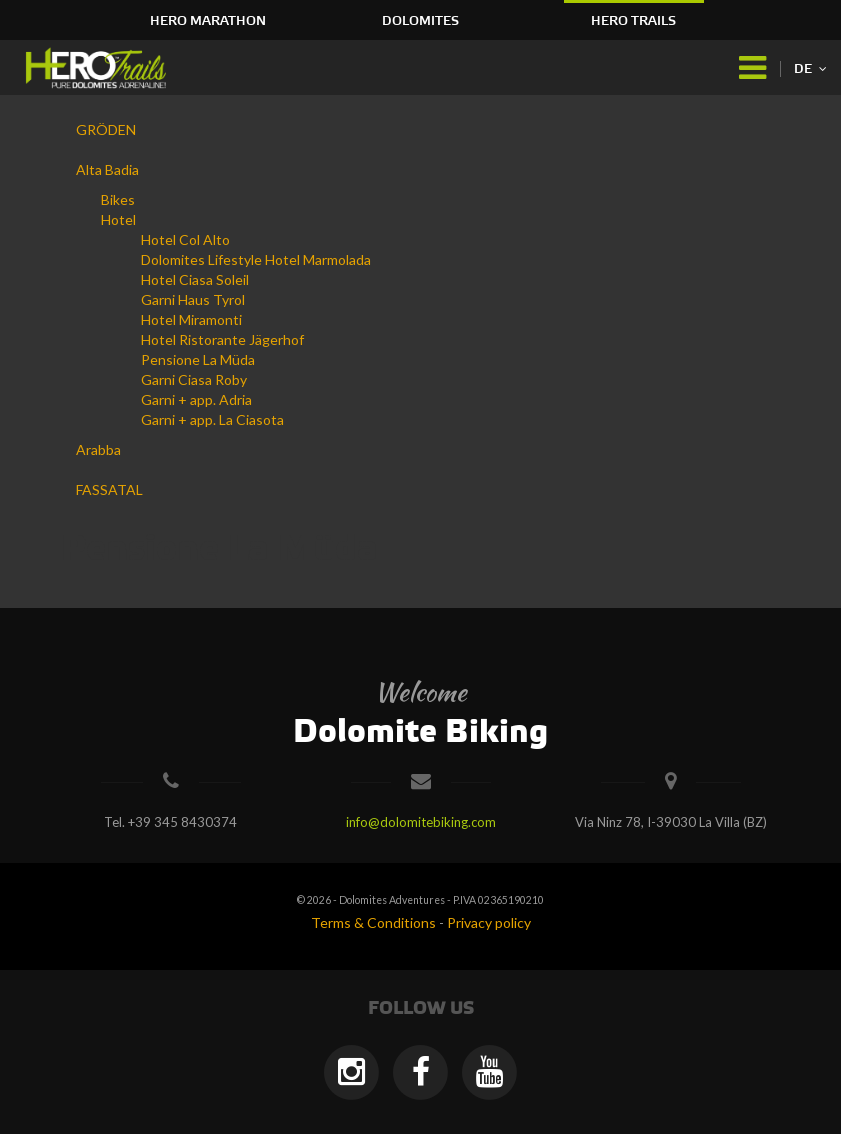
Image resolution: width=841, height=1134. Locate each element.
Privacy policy (489, 922)
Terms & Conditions (373, 922)
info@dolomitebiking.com (421, 822)
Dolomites (420, 21)
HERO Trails (633, 21)
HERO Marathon (208, 21)
